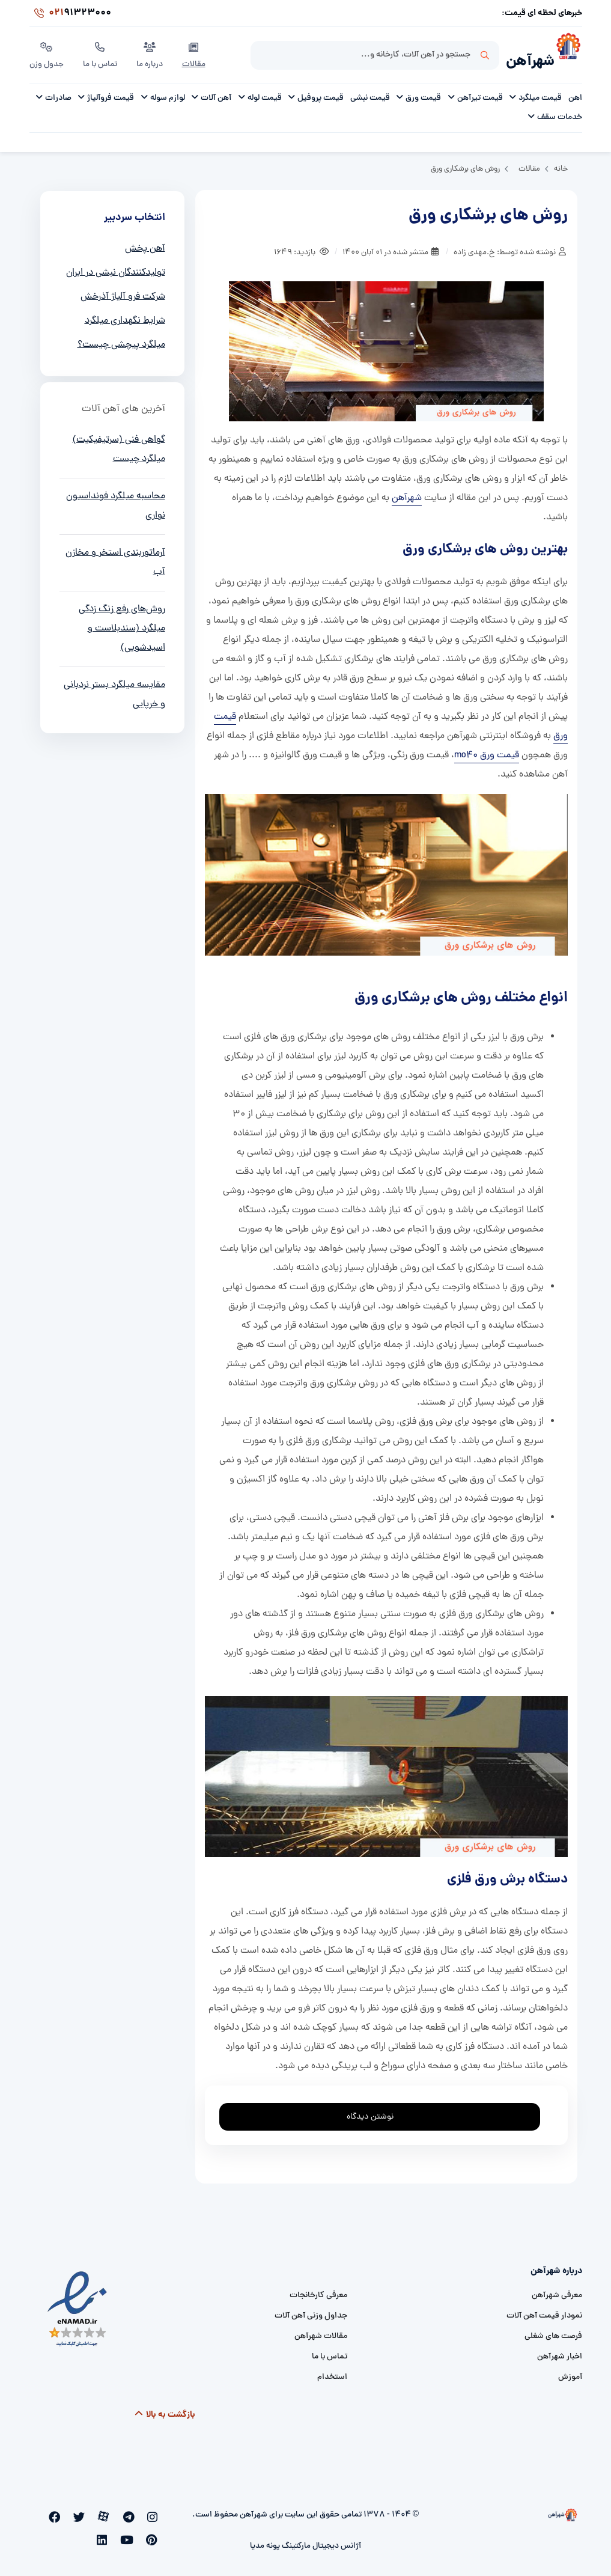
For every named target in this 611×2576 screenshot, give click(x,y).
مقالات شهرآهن (320, 2332)
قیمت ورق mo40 (486, 751)
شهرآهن (526, 58)
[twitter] (104, 2513)
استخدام (332, 2373)
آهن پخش (145, 244)
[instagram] (155, 2513)
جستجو (484, 54)
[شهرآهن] (568, 55)
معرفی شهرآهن (557, 2291)
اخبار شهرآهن (559, 2352)
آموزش (570, 2373)
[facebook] (87, 2513)
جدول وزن (47, 53)
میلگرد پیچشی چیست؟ (121, 341)
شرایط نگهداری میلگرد (125, 317)
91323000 (70, 14)
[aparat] (121, 2513)
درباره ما (152, 53)
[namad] (77, 2304)
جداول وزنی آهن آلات (311, 2312)
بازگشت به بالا (164, 2410)
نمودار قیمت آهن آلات (544, 2312)
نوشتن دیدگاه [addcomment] (375, 2109)
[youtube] (54, 2513)
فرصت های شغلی (553, 2332)
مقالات (196, 53)
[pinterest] (70, 2513)
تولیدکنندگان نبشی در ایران (115, 268)
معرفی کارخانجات (318, 2291)
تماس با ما (102, 53)
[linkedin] (156, 2533)
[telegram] (138, 2513)
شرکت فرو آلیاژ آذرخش (123, 292)
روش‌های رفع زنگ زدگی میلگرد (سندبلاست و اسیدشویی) (122, 624)
